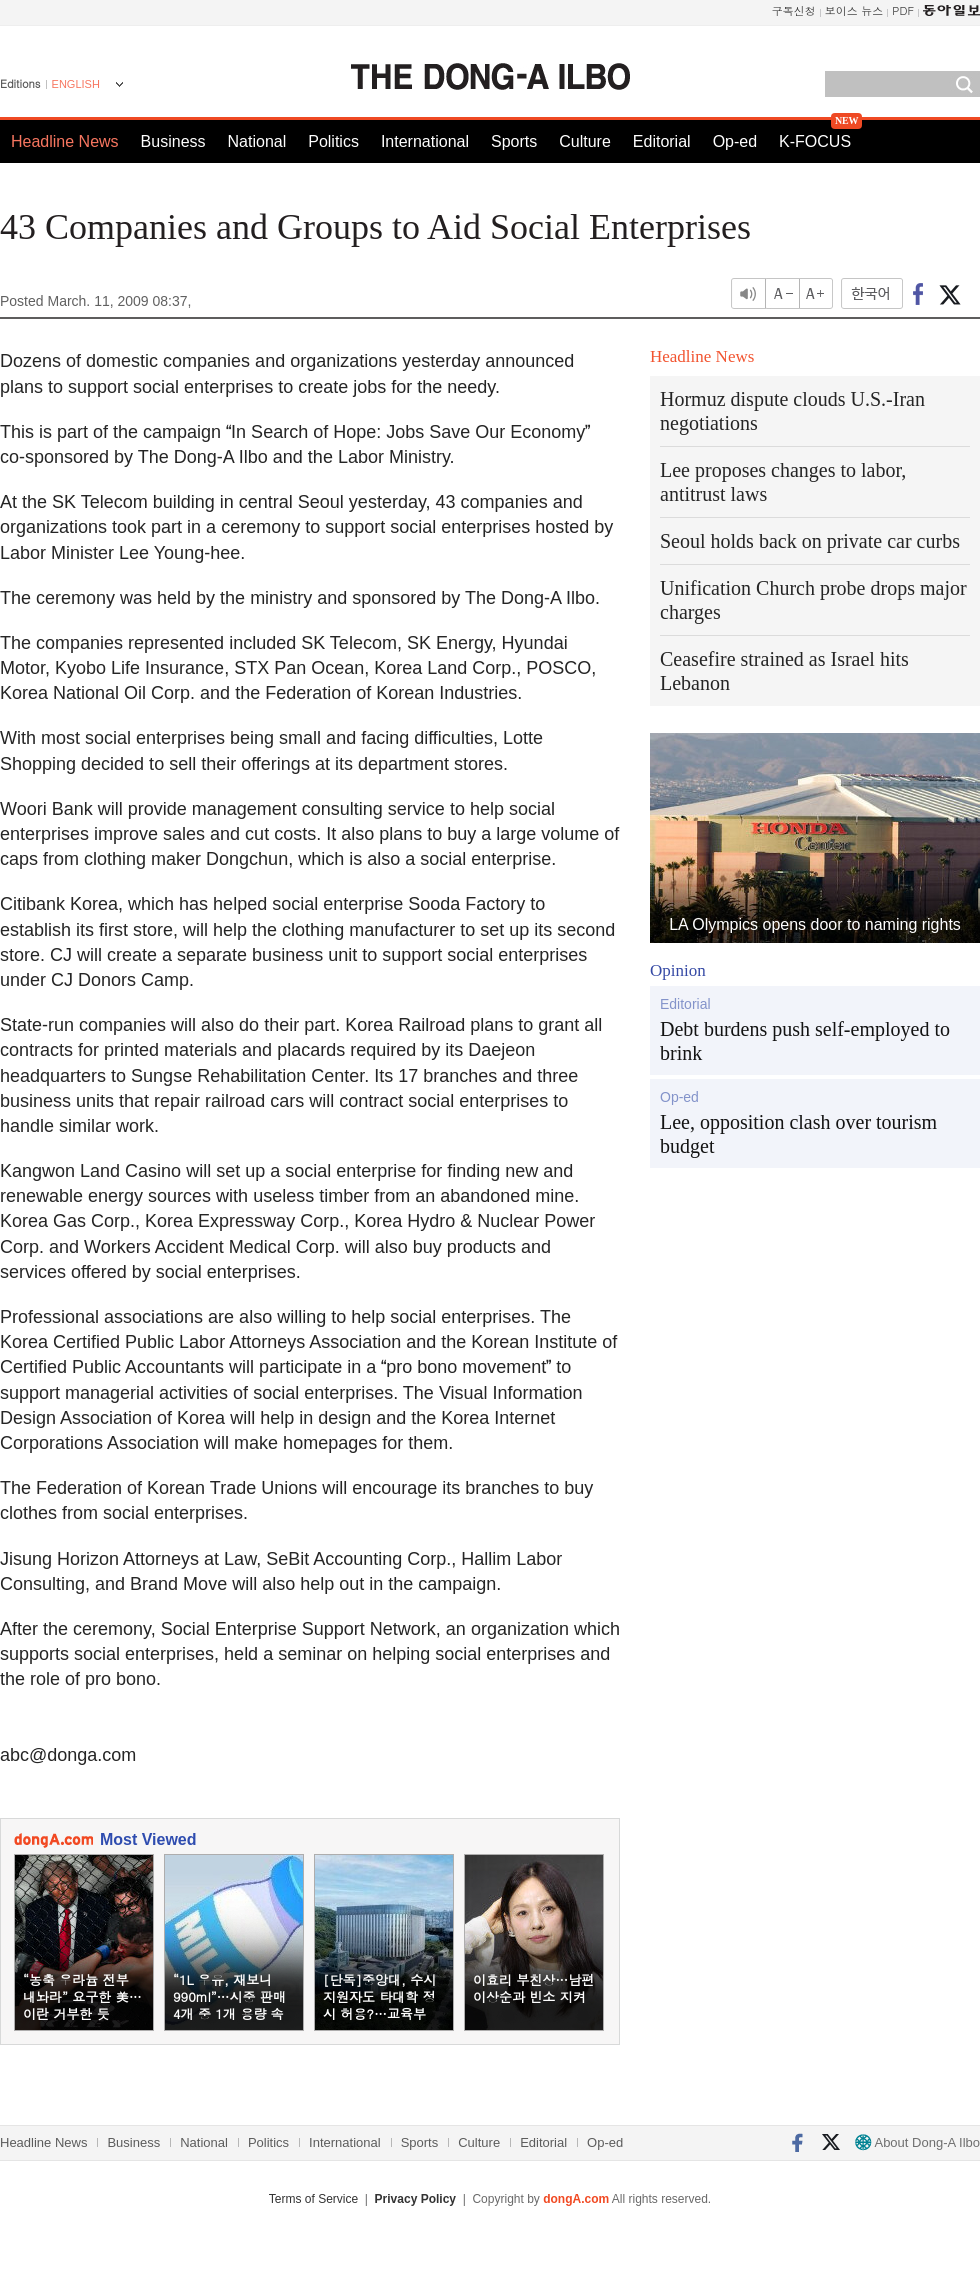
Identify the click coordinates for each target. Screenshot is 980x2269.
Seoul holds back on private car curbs (810, 541)
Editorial (662, 141)
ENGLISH (76, 84)
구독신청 (794, 10)
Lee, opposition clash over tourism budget (798, 1134)
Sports (514, 141)
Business (173, 141)
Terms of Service (313, 2199)
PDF (903, 10)
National (257, 141)
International (425, 141)
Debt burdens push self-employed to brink (805, 1041)
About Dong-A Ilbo (917, 2142)
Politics (333, 141)
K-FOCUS (815, 141)
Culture (585, 141)
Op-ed (735, 141)
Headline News (65, 141)
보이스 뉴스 (854, 10)
